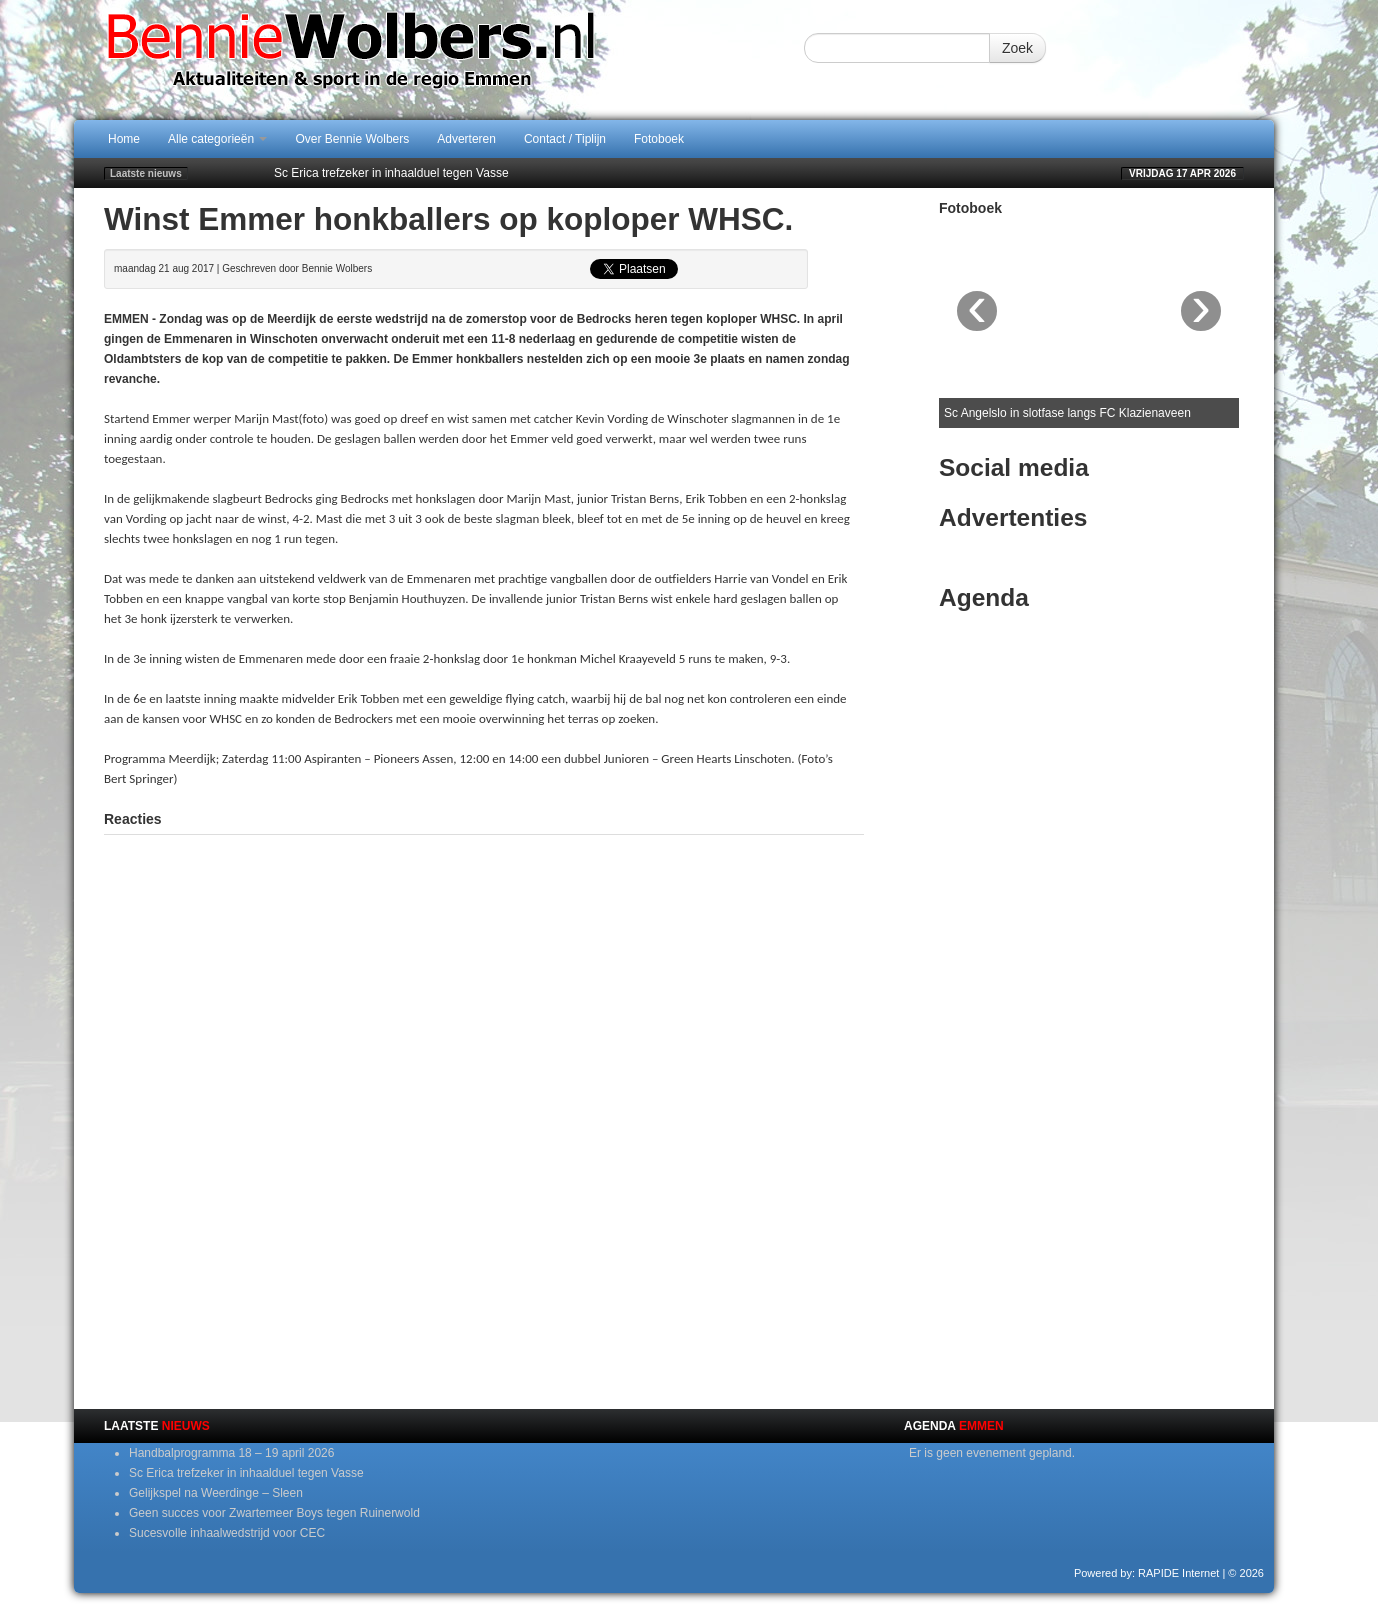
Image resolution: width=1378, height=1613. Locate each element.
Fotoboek (659, 139)
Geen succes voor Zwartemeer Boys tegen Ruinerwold (274, 1513)
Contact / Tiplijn (565, 139)
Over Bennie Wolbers (352, 139)
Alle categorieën (217, 139)
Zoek (1017, 48)
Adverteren (466, 139)
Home (124, 139)
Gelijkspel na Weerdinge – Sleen (216, 1493)
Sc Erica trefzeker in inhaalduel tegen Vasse (391, 173)
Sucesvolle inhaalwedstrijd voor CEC (227, 1533)
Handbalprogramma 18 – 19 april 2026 (231, 1453)
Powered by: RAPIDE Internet (1147, 1573)
